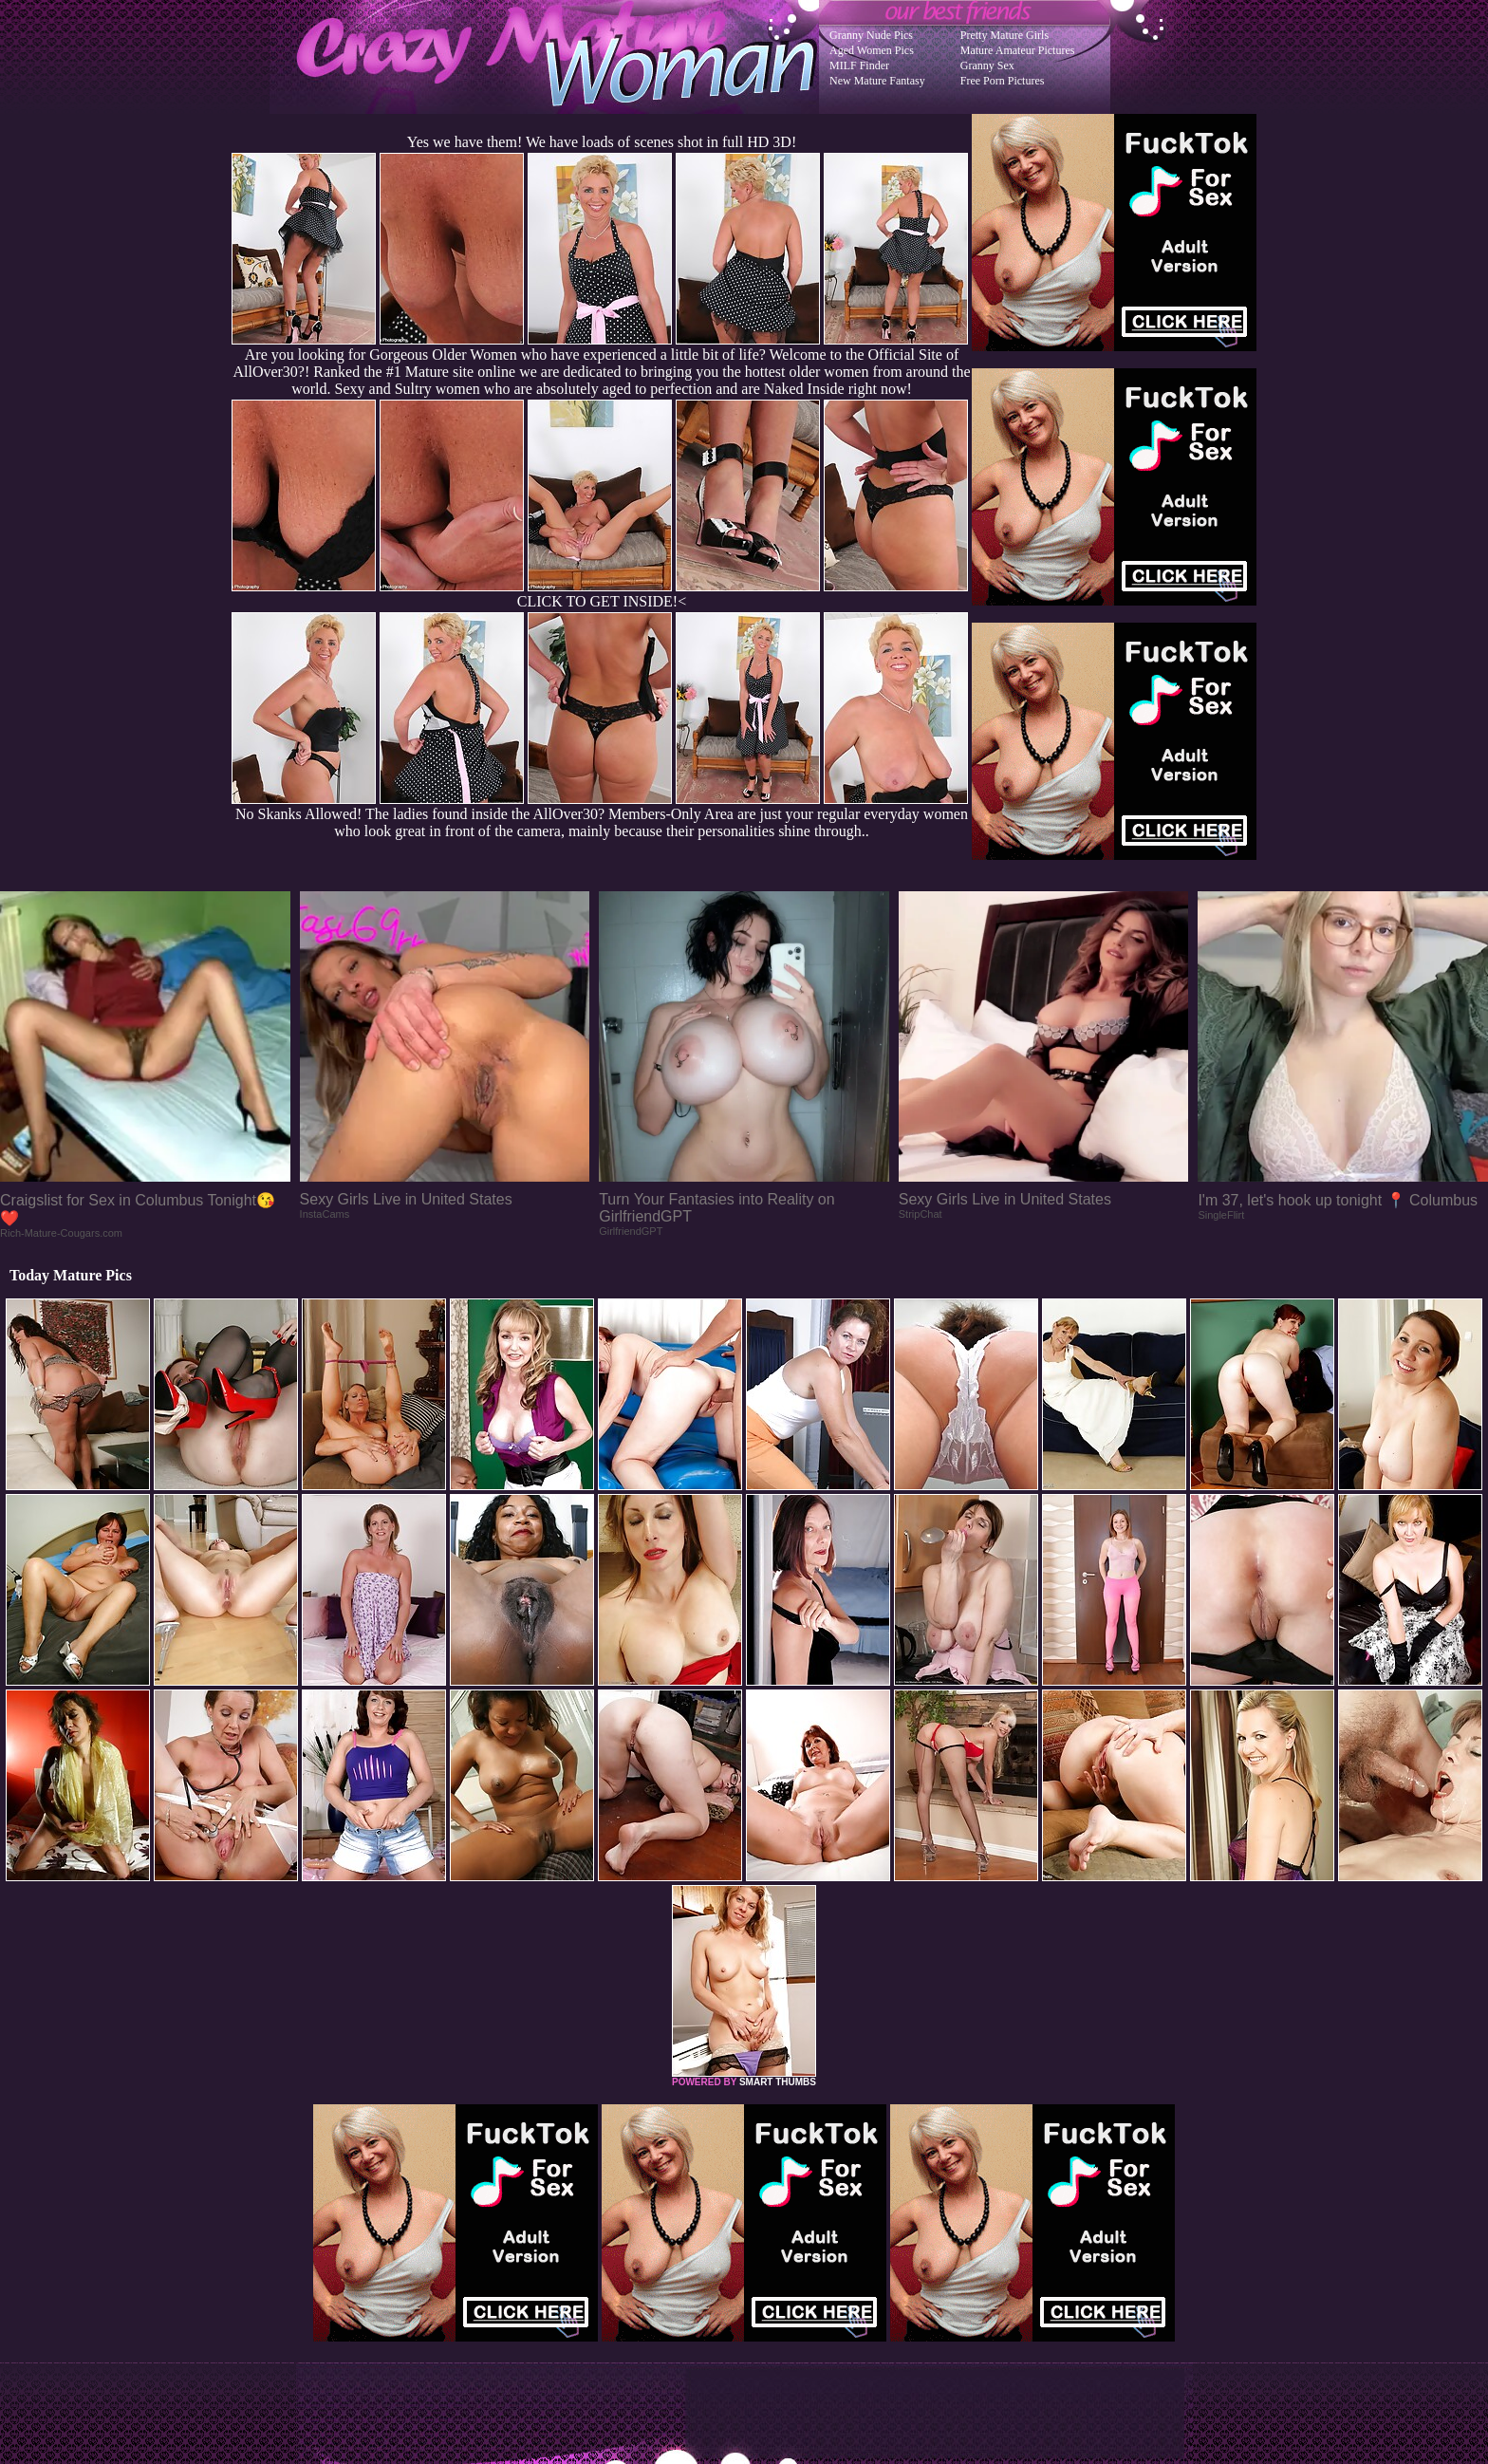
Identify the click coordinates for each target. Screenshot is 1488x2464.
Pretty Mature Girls (1004, 35)
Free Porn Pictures (1002, 80)
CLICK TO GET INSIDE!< (601, 601)
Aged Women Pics (871, 50)
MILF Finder (859, 65)
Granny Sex (987, 65)
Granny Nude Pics (871, 35)
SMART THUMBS (777, 2082)
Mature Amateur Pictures (1017, 50)
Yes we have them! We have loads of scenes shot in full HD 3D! (601, 142)
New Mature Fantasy (877, 80)
